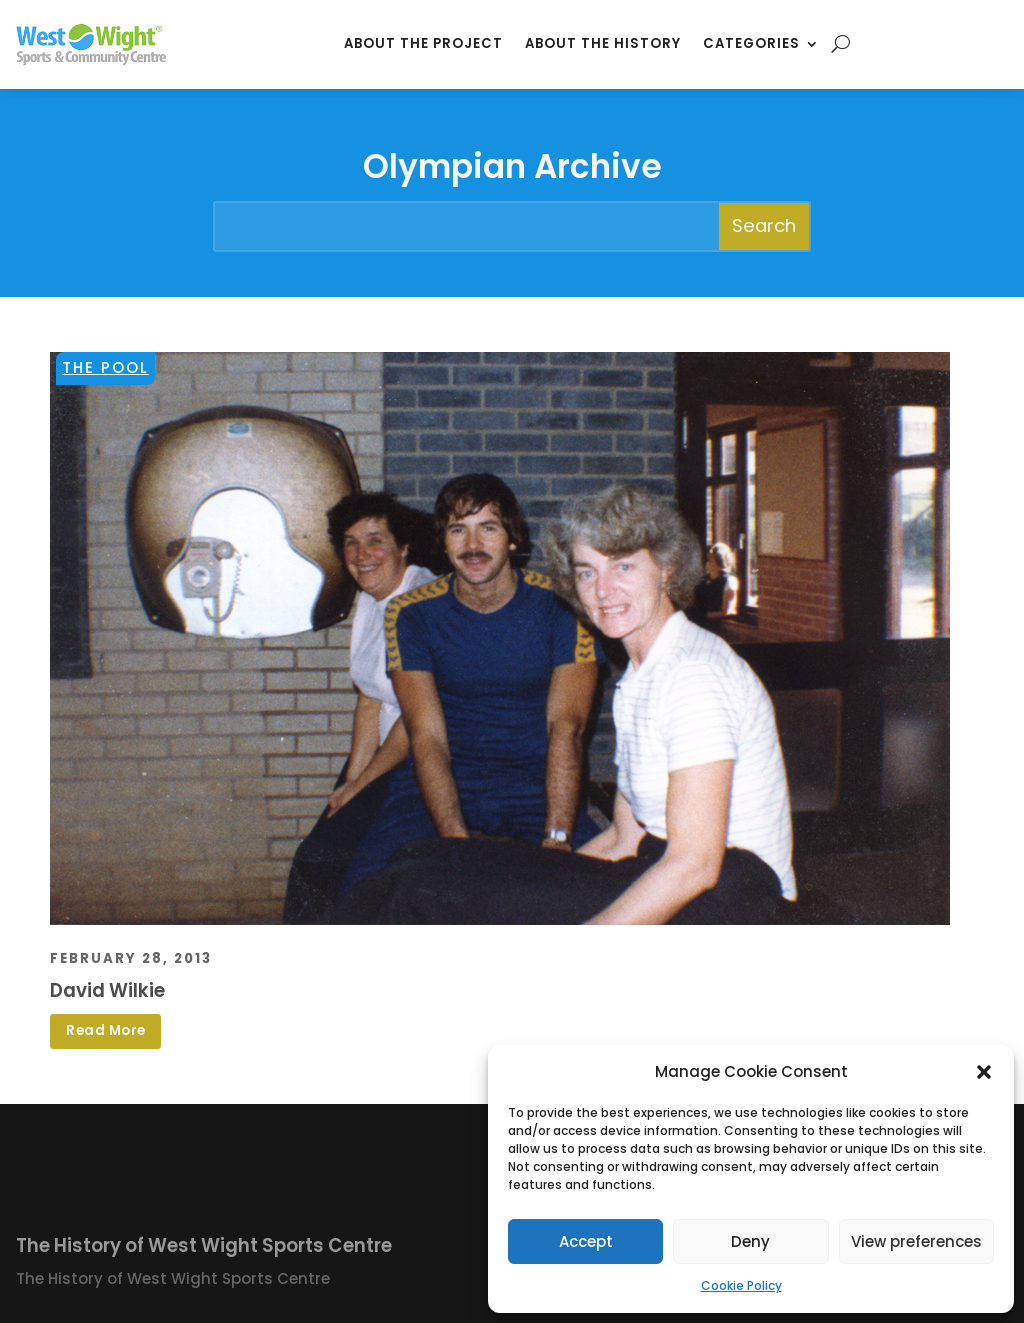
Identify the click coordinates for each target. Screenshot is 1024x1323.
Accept (586, 1241)
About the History (603, 43)
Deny (750, 1241)
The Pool (105, 367)
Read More (106, 1030)
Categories (751, 43)
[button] (984, 1072)
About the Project (423, 43)
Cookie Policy (741, 1285)
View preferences (916, 1241)
